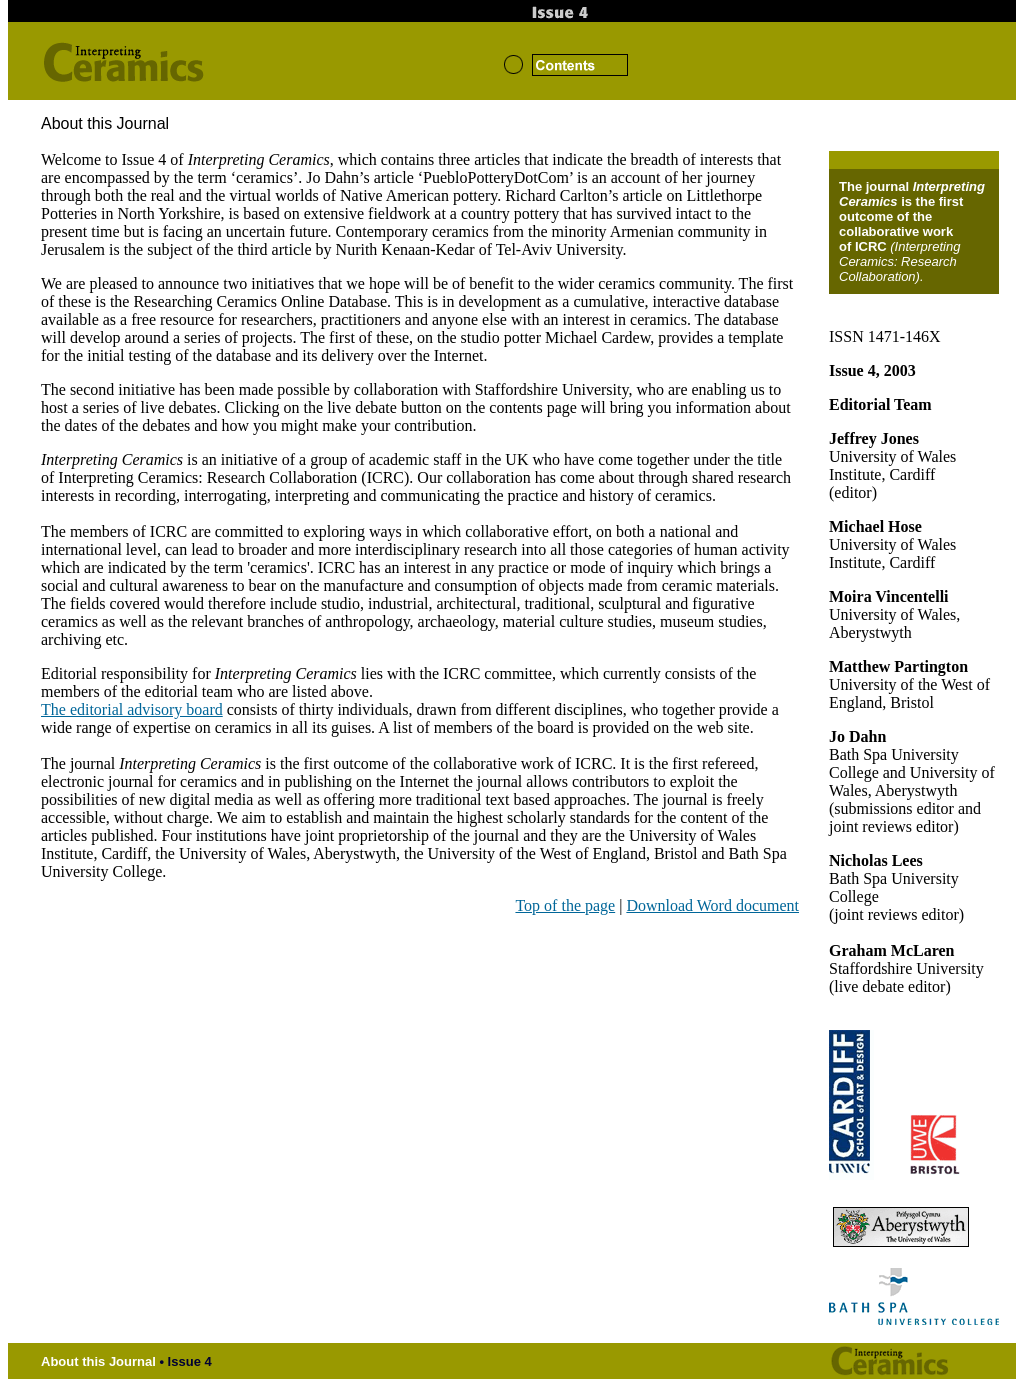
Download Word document (712, 905)
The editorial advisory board (132, 709)
